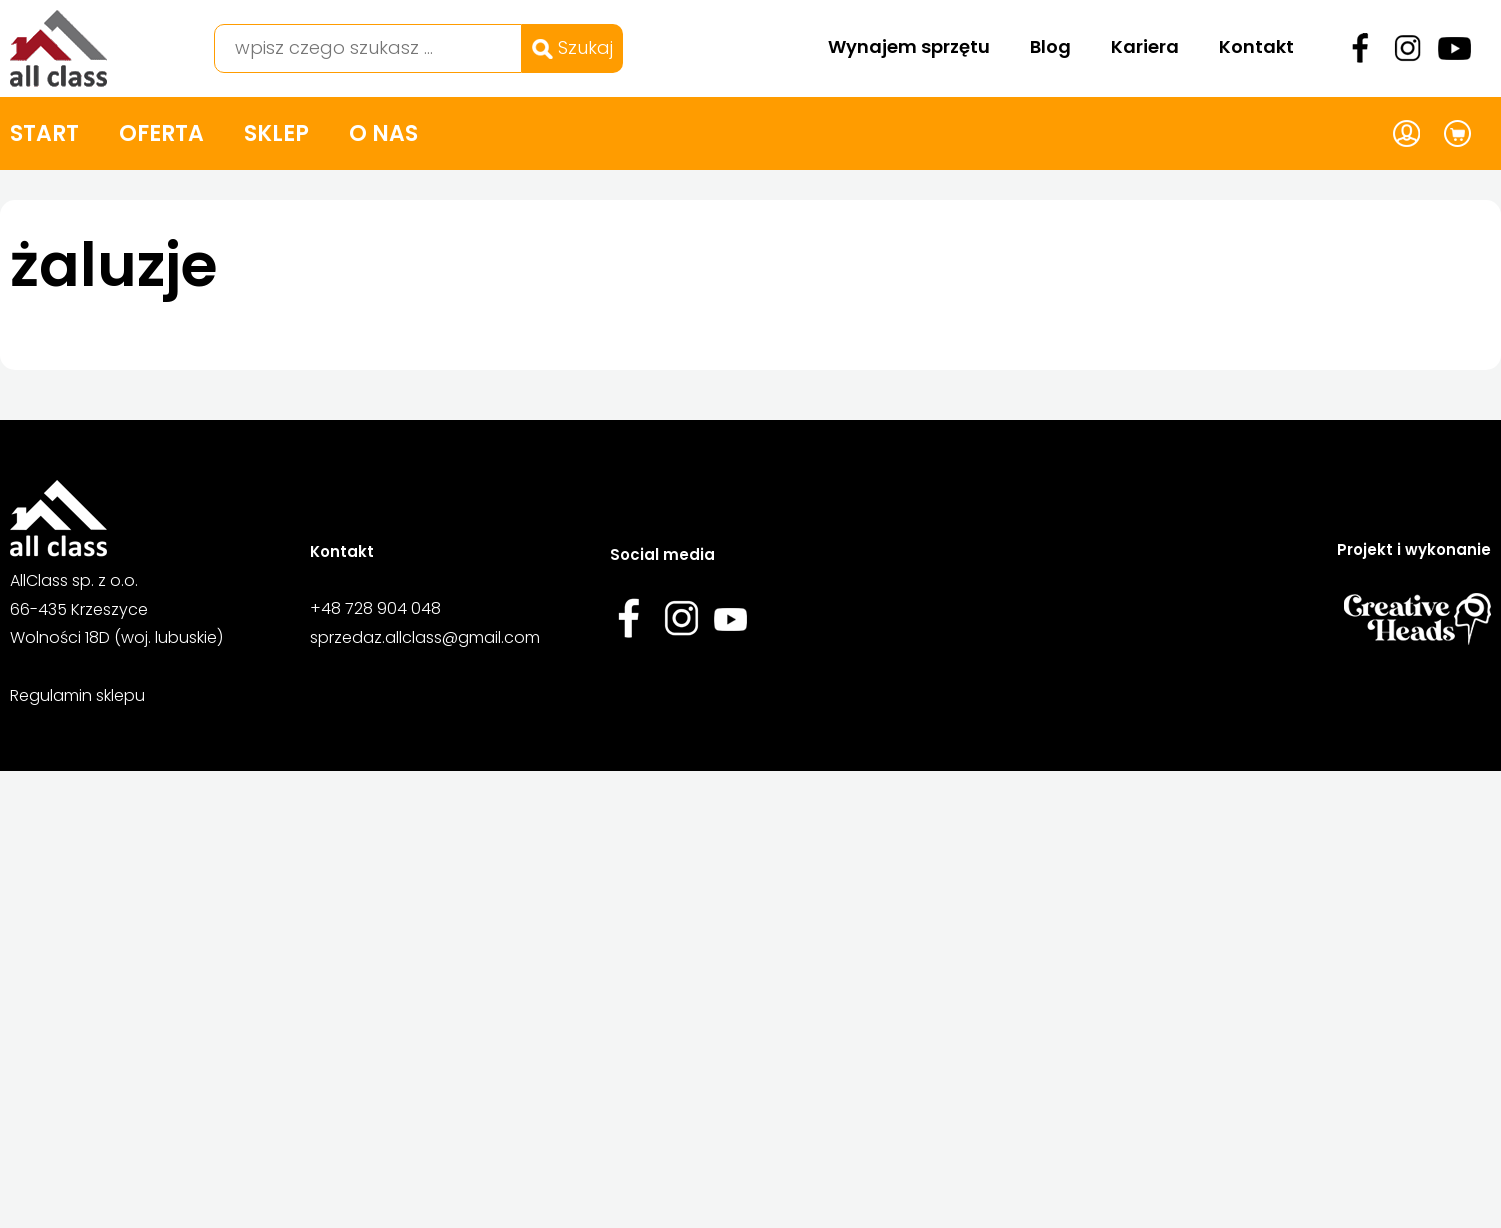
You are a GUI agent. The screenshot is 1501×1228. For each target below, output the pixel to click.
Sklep (276, 133)
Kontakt (1256, 46)
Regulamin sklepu (77, 695)
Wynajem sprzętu (909, 46)
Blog (1050, 46)
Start (44, 133)
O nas (383, 133)
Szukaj (572, 47)
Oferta (161, 133)
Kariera (1145, 46)
